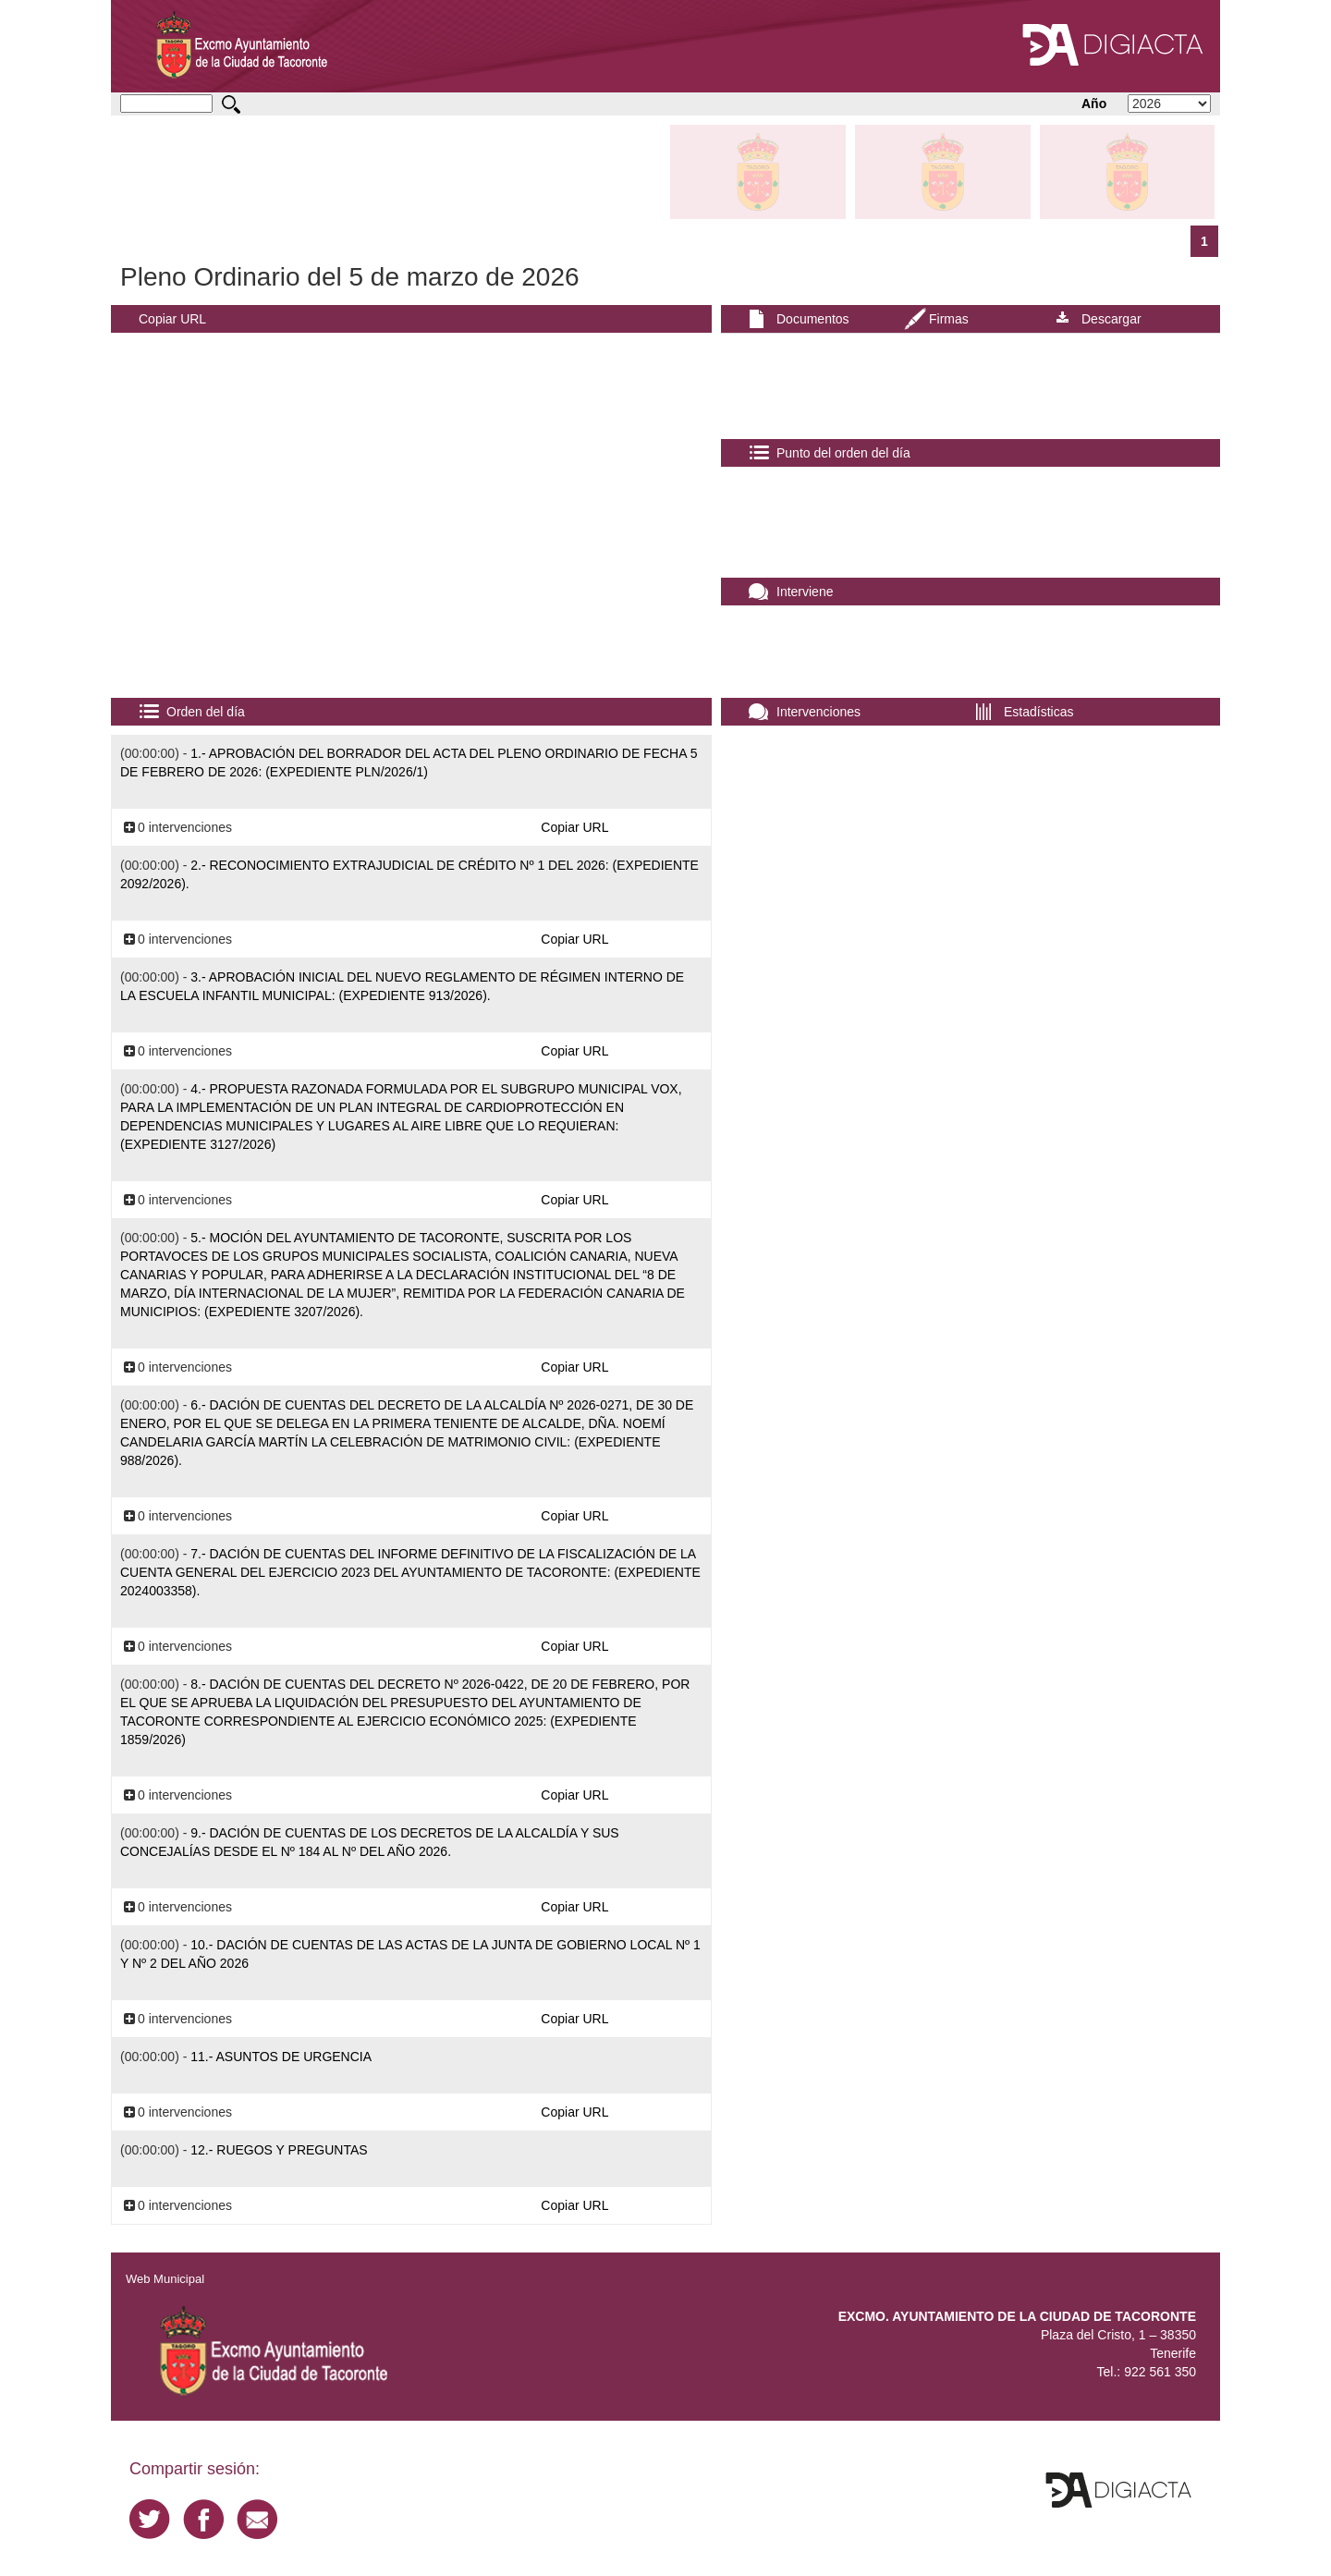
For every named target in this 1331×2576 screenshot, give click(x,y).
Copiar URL (172, 318)
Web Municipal (165, 2279)
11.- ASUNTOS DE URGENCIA (281, 2056)
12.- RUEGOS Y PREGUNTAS (278, 2150)
